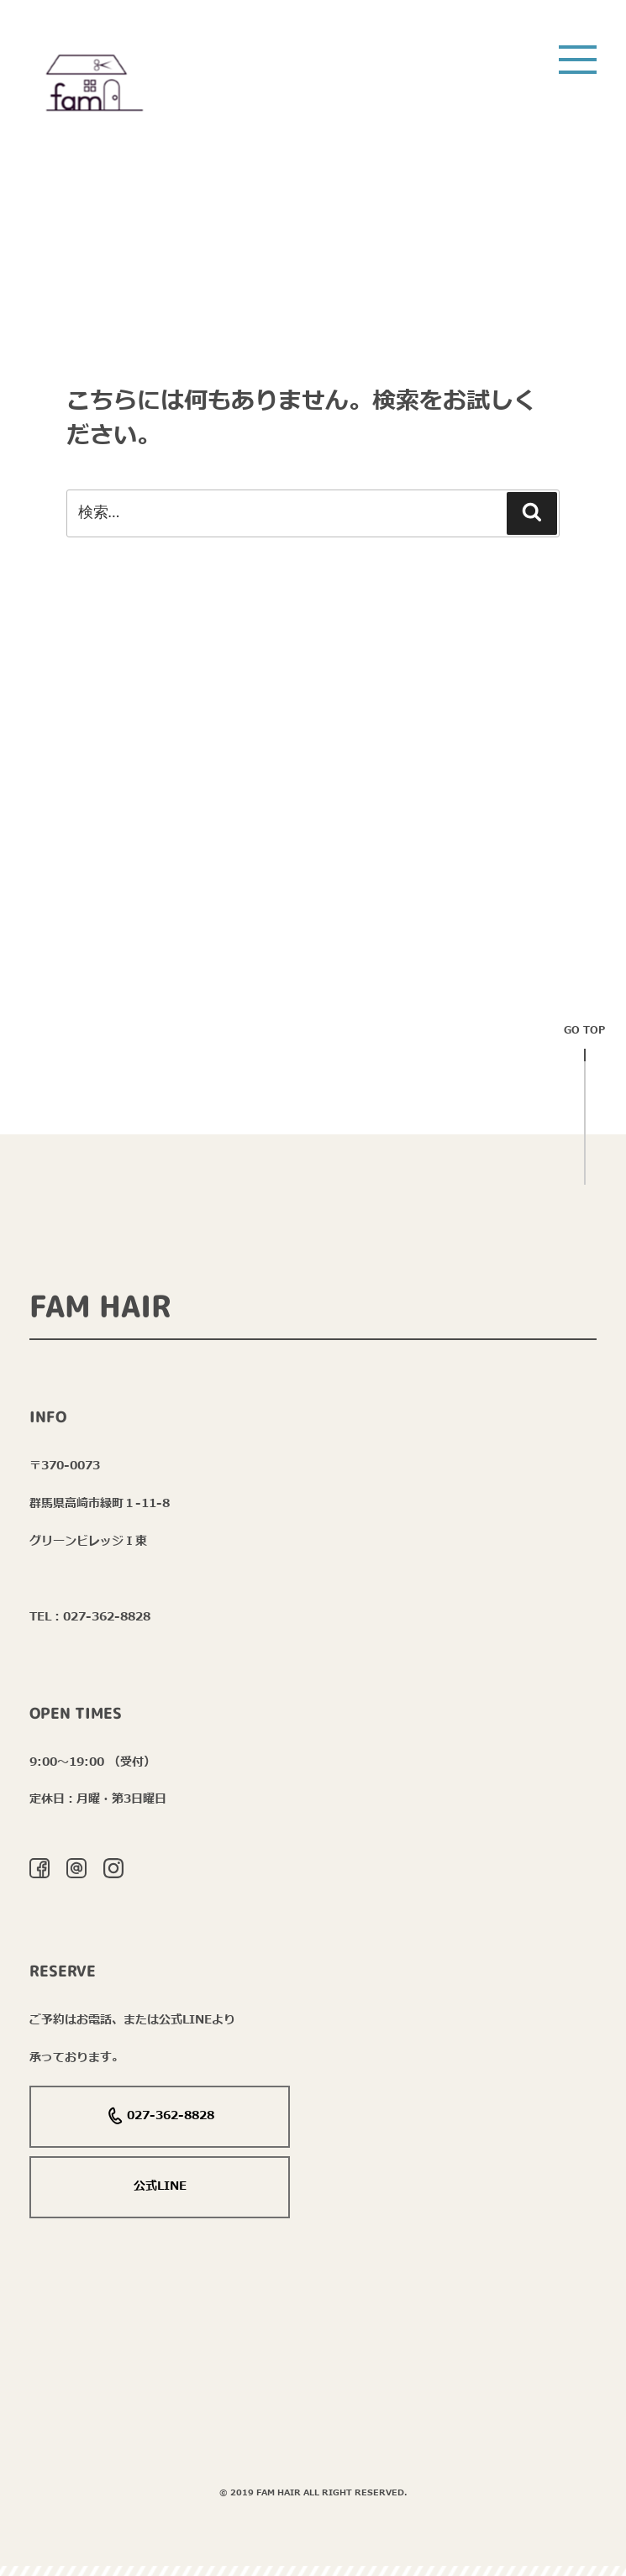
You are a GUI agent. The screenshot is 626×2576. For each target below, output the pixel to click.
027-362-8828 (160, 2117)
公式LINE (160, 2186)
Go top (584, 1036)
